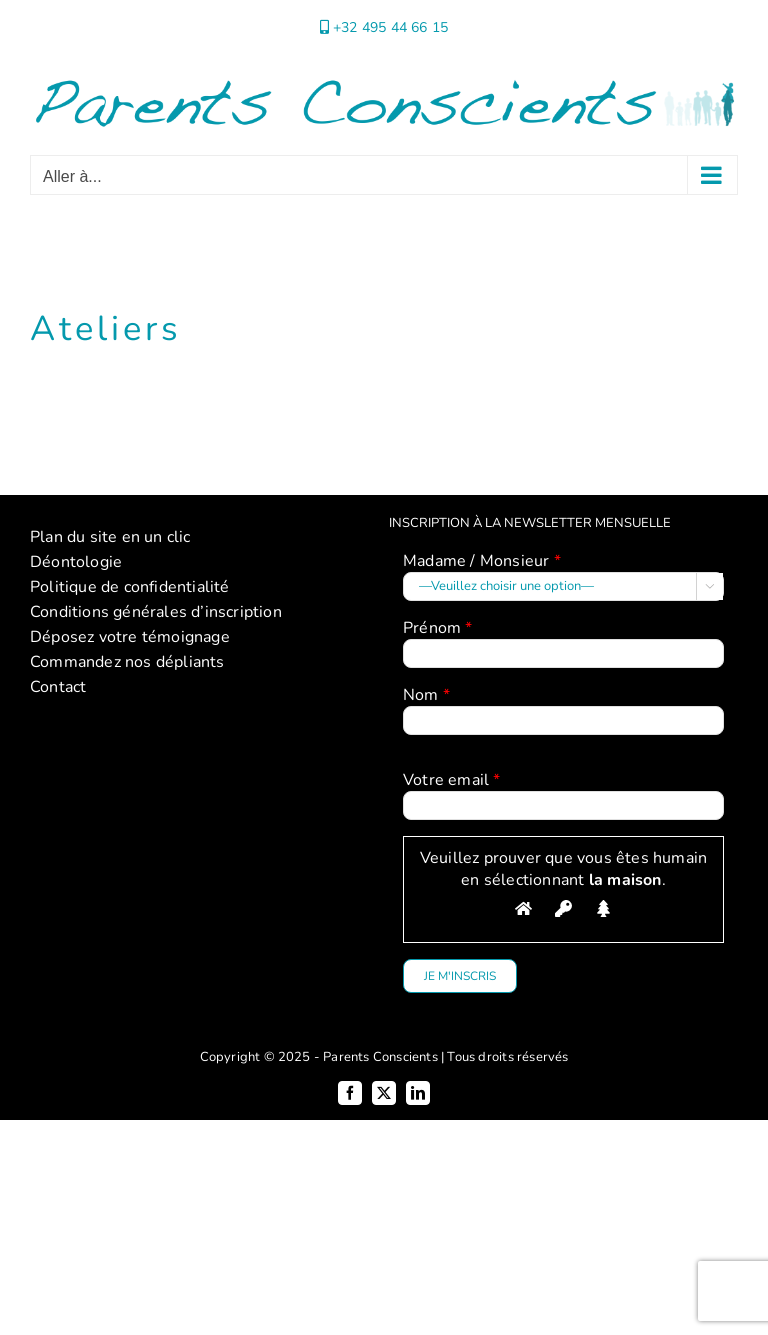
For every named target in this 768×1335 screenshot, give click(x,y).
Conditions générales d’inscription (156, 612)
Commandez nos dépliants (127, 662)
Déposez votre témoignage (130, 637)
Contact (58, 687)
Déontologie (76, 562)
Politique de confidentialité (130, 587)
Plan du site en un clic (110, 537)
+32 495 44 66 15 (390, 27)
